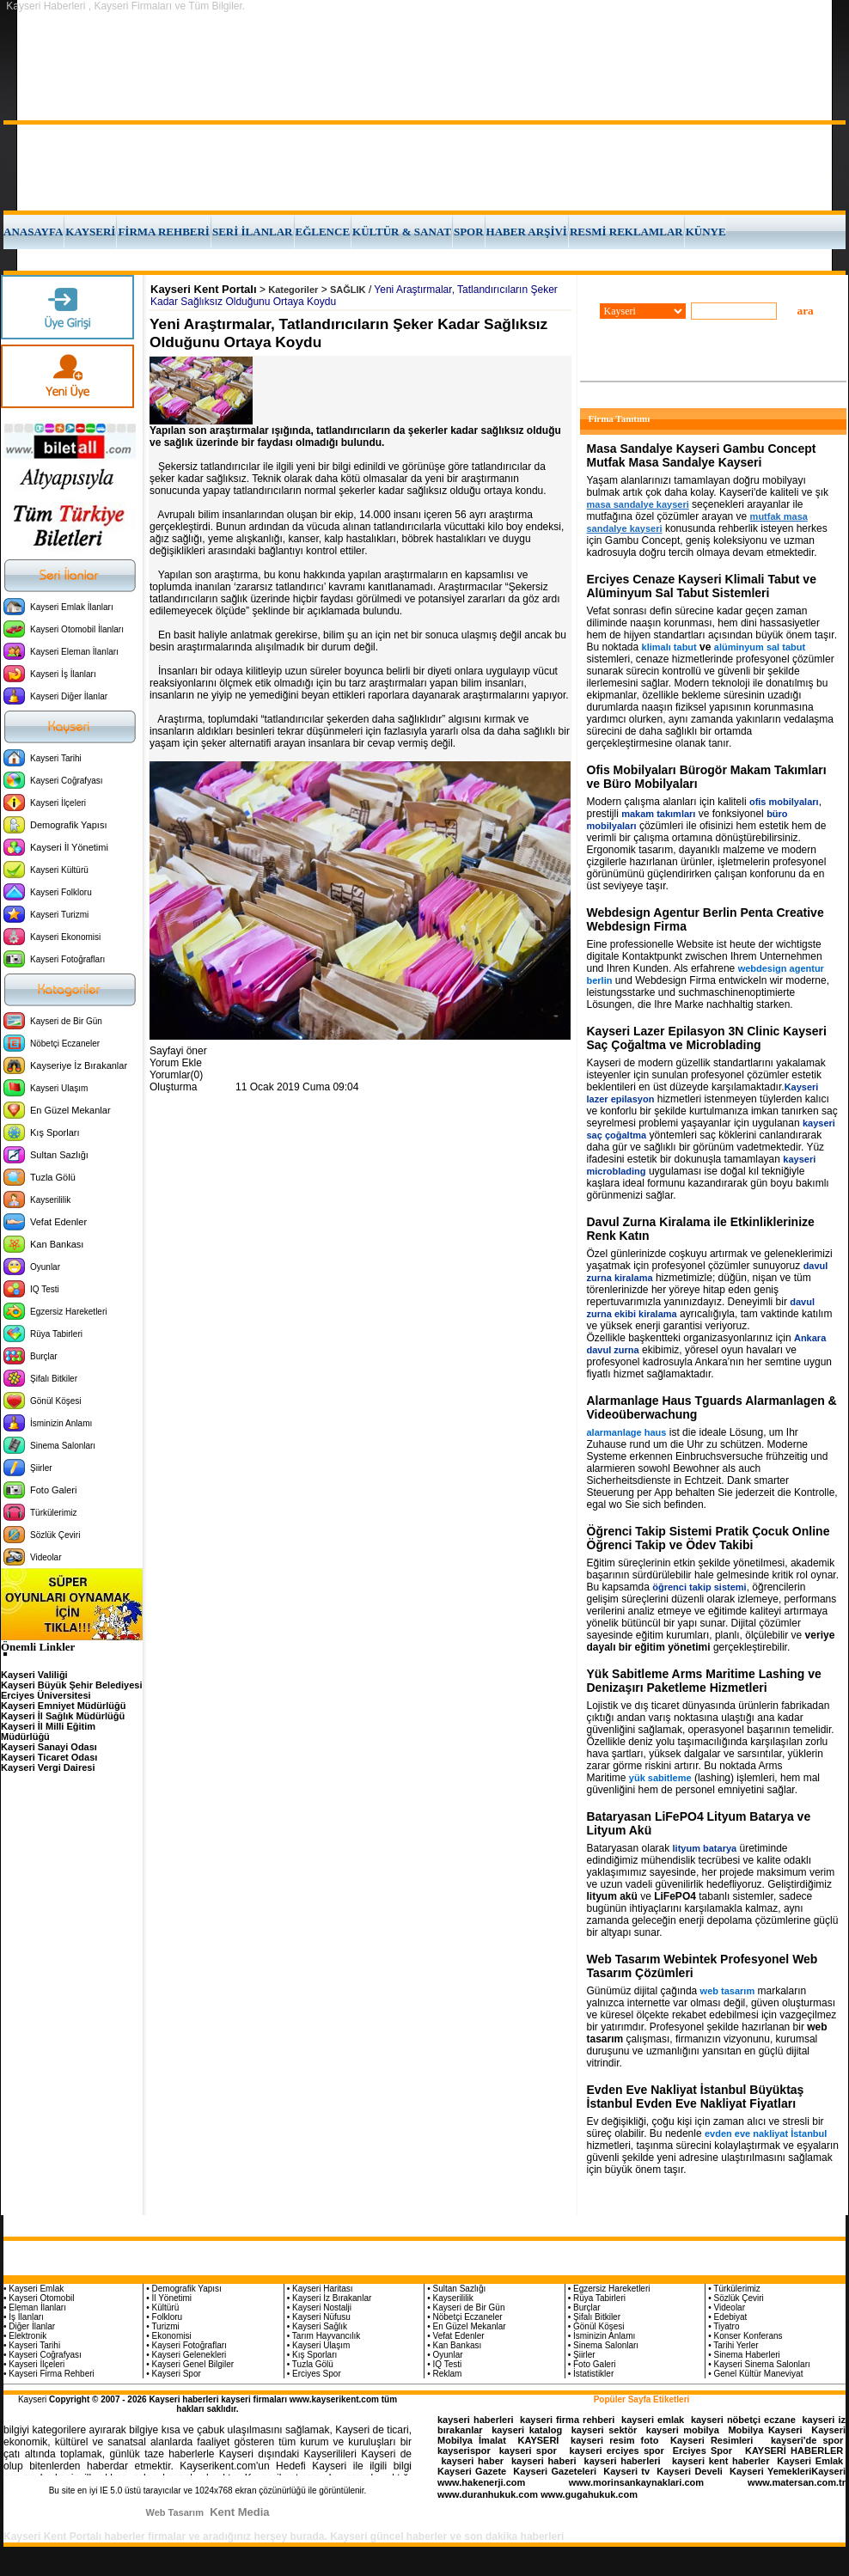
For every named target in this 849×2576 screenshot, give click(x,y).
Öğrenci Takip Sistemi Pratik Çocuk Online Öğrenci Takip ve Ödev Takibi (708, 1538)
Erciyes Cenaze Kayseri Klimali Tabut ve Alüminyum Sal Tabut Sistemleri (701, 586)
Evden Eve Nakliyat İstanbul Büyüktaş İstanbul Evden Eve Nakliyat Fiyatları (695, 2096)
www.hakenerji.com (481, 2482)
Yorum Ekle (176, 1063)
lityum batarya (705, 1848)
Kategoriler (293, 289)
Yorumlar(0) (176, 1075)
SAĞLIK (348, 289)
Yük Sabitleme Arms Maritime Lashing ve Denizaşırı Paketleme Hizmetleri (704, 1680)
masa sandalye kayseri (638, 504)
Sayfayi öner (178, 1051)
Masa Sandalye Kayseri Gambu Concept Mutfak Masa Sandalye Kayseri (701, 455)
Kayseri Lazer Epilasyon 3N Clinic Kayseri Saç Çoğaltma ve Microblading (707, 1038)
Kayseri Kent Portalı (203, 289)
